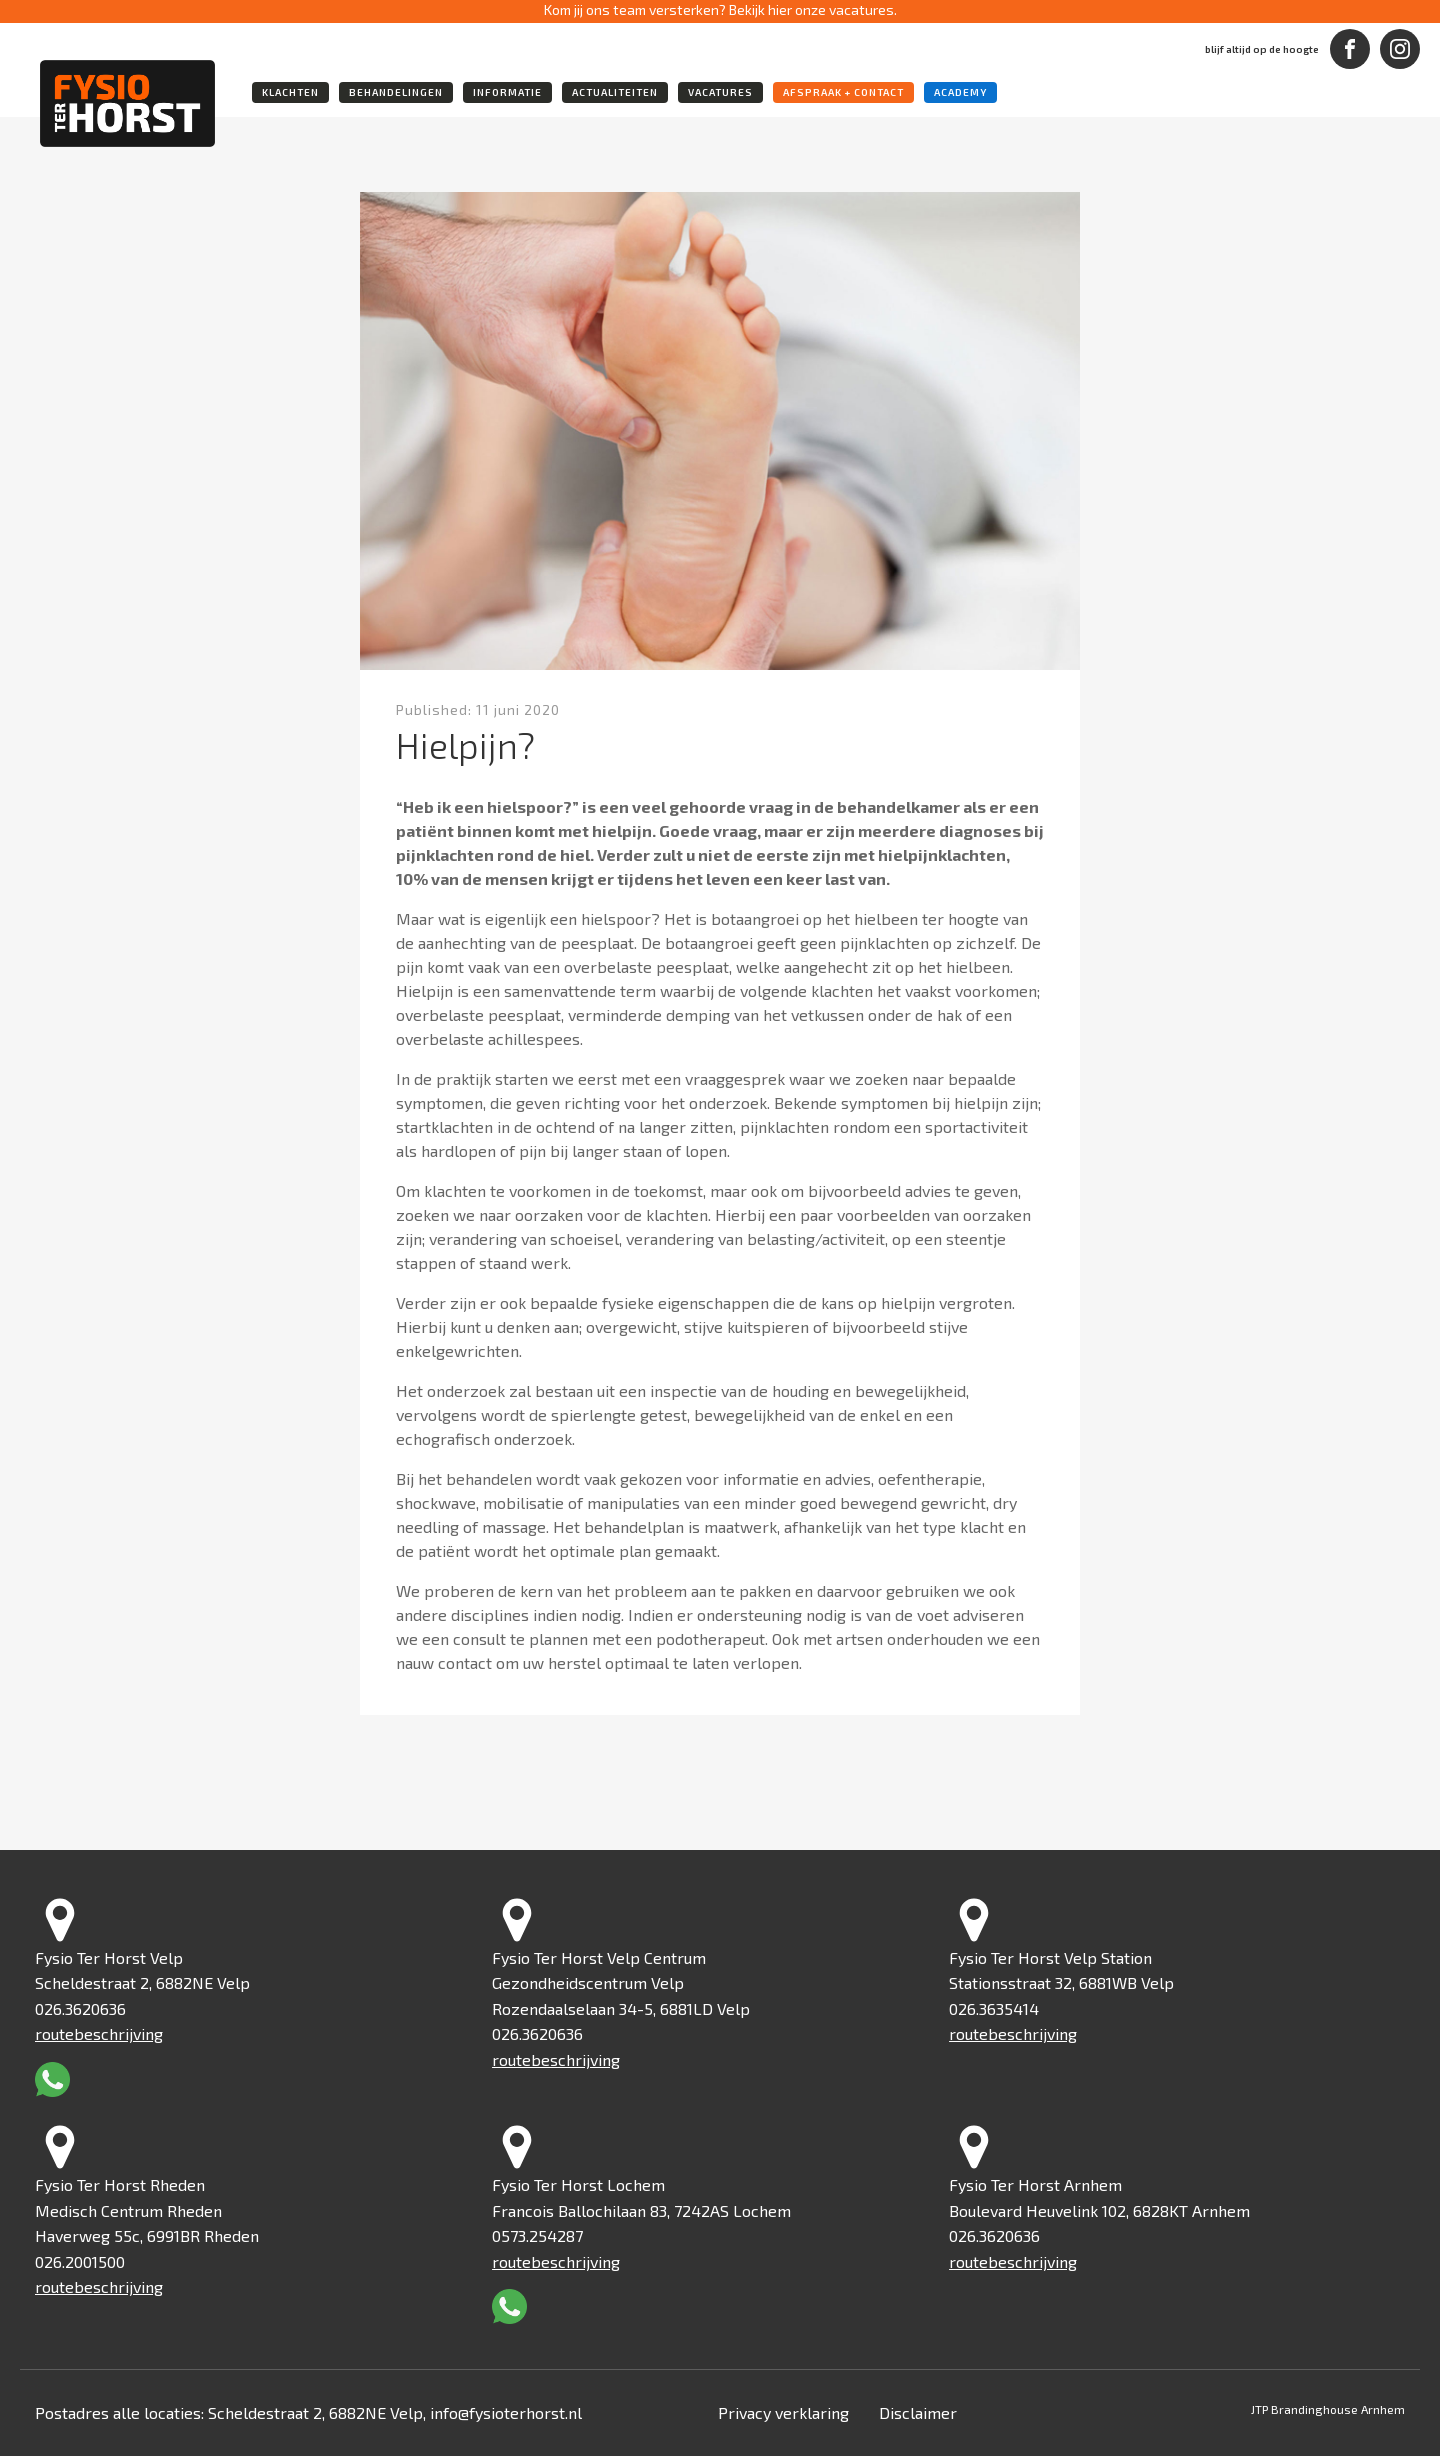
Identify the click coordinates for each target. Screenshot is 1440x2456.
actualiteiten (615, 92)
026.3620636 (80, 2008)
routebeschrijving (99, 2033)
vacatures (720, 92)
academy (960, 92)
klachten (290, 92)
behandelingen (396, 92)
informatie (507, 92)
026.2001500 (80, 2261)
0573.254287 (537, 2235)
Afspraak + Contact (843, 92)
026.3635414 (994, 2008)
